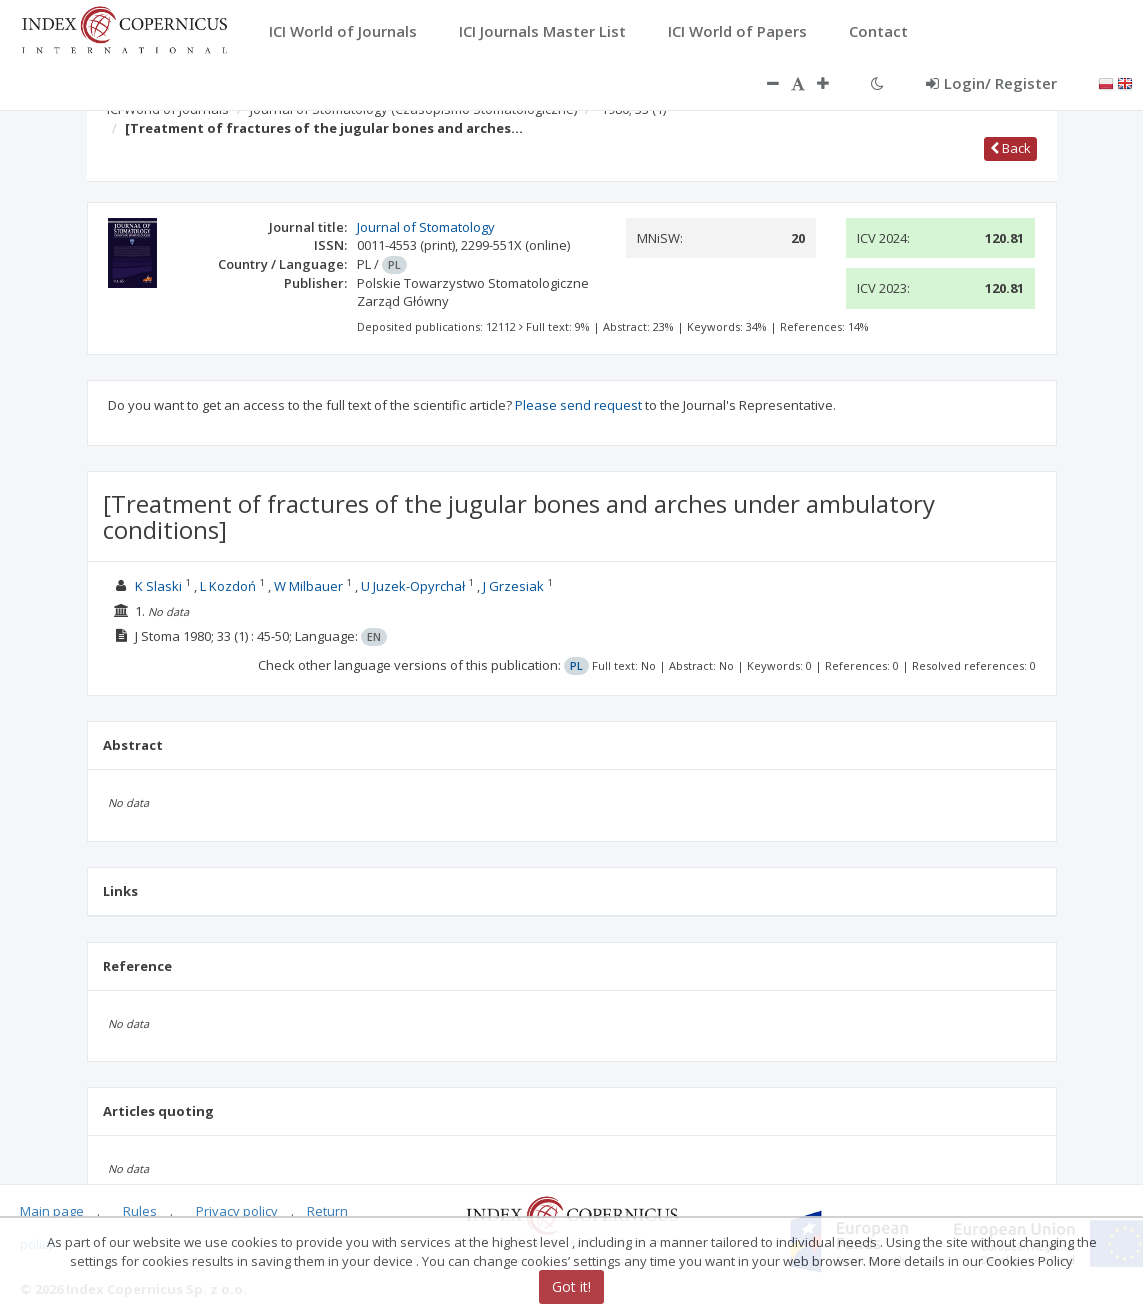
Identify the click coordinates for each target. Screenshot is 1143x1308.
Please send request (578, 405)
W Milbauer (308, 586)
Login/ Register (991, 83)
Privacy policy (237, 1211)
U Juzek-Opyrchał (413, 586)
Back (1010, 148)
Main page (52, 1211)
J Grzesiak (513, 586)
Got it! (571, 1286)
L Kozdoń (228, 586)
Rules (140, 1211)
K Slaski (158, 586)
